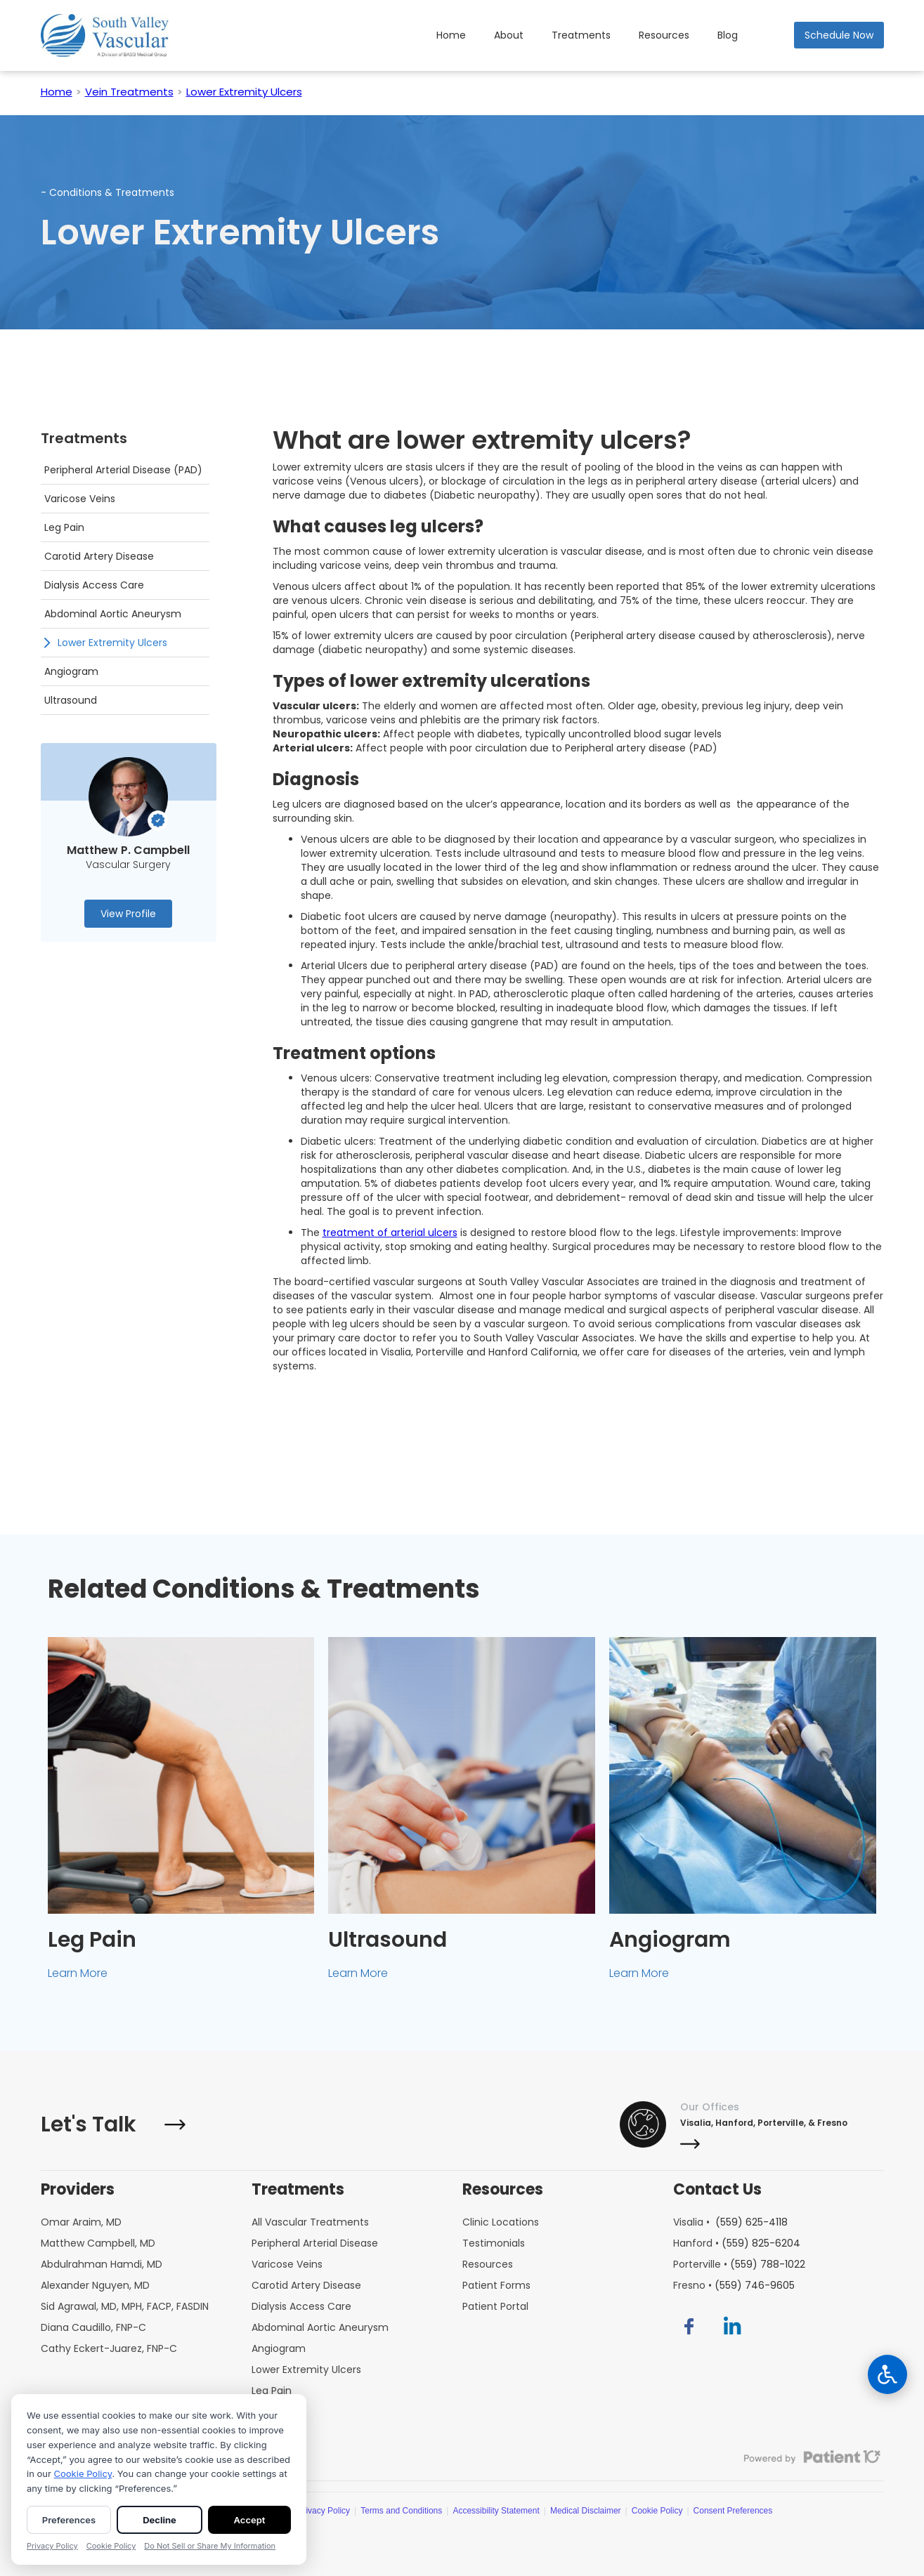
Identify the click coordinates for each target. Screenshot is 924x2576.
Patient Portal (495, 2306)
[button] (664, 35)
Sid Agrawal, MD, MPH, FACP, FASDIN (125, 2306)
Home (451, 35)
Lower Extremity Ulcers (244, 91)
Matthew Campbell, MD (98, 2243)
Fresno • (734, 2285)
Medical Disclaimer (585, 2511)
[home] (105, 35)
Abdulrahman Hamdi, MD (101, 2264)
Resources (664, 35)
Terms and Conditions (401, 2511)
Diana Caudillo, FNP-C (93, 2327)
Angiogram (279, 2348)
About (508, 35)
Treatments (581, 35)
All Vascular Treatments (310, 2222)
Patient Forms (496, 2285)
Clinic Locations (500, 2222)
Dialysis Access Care (301, 2306)
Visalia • (730, 2222)
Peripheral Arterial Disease (315, 2243)
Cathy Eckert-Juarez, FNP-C (109, 2348)
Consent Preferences (733, 2511)
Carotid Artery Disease (306, 2285)
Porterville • (739, 2264)
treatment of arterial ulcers (390, 1232)
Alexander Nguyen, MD (95, 2285)
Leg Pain (272, 2391)
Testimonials (493, 2243)
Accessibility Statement (496, 2511)
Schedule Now (839, 35)
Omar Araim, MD (81, 2222)
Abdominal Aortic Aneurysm (320, 2327)
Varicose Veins (287, 2264)
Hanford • (736, 2243)
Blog (727, 35)
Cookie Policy (657, 2511)
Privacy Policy (323, 2511)
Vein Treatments (129, 91)
